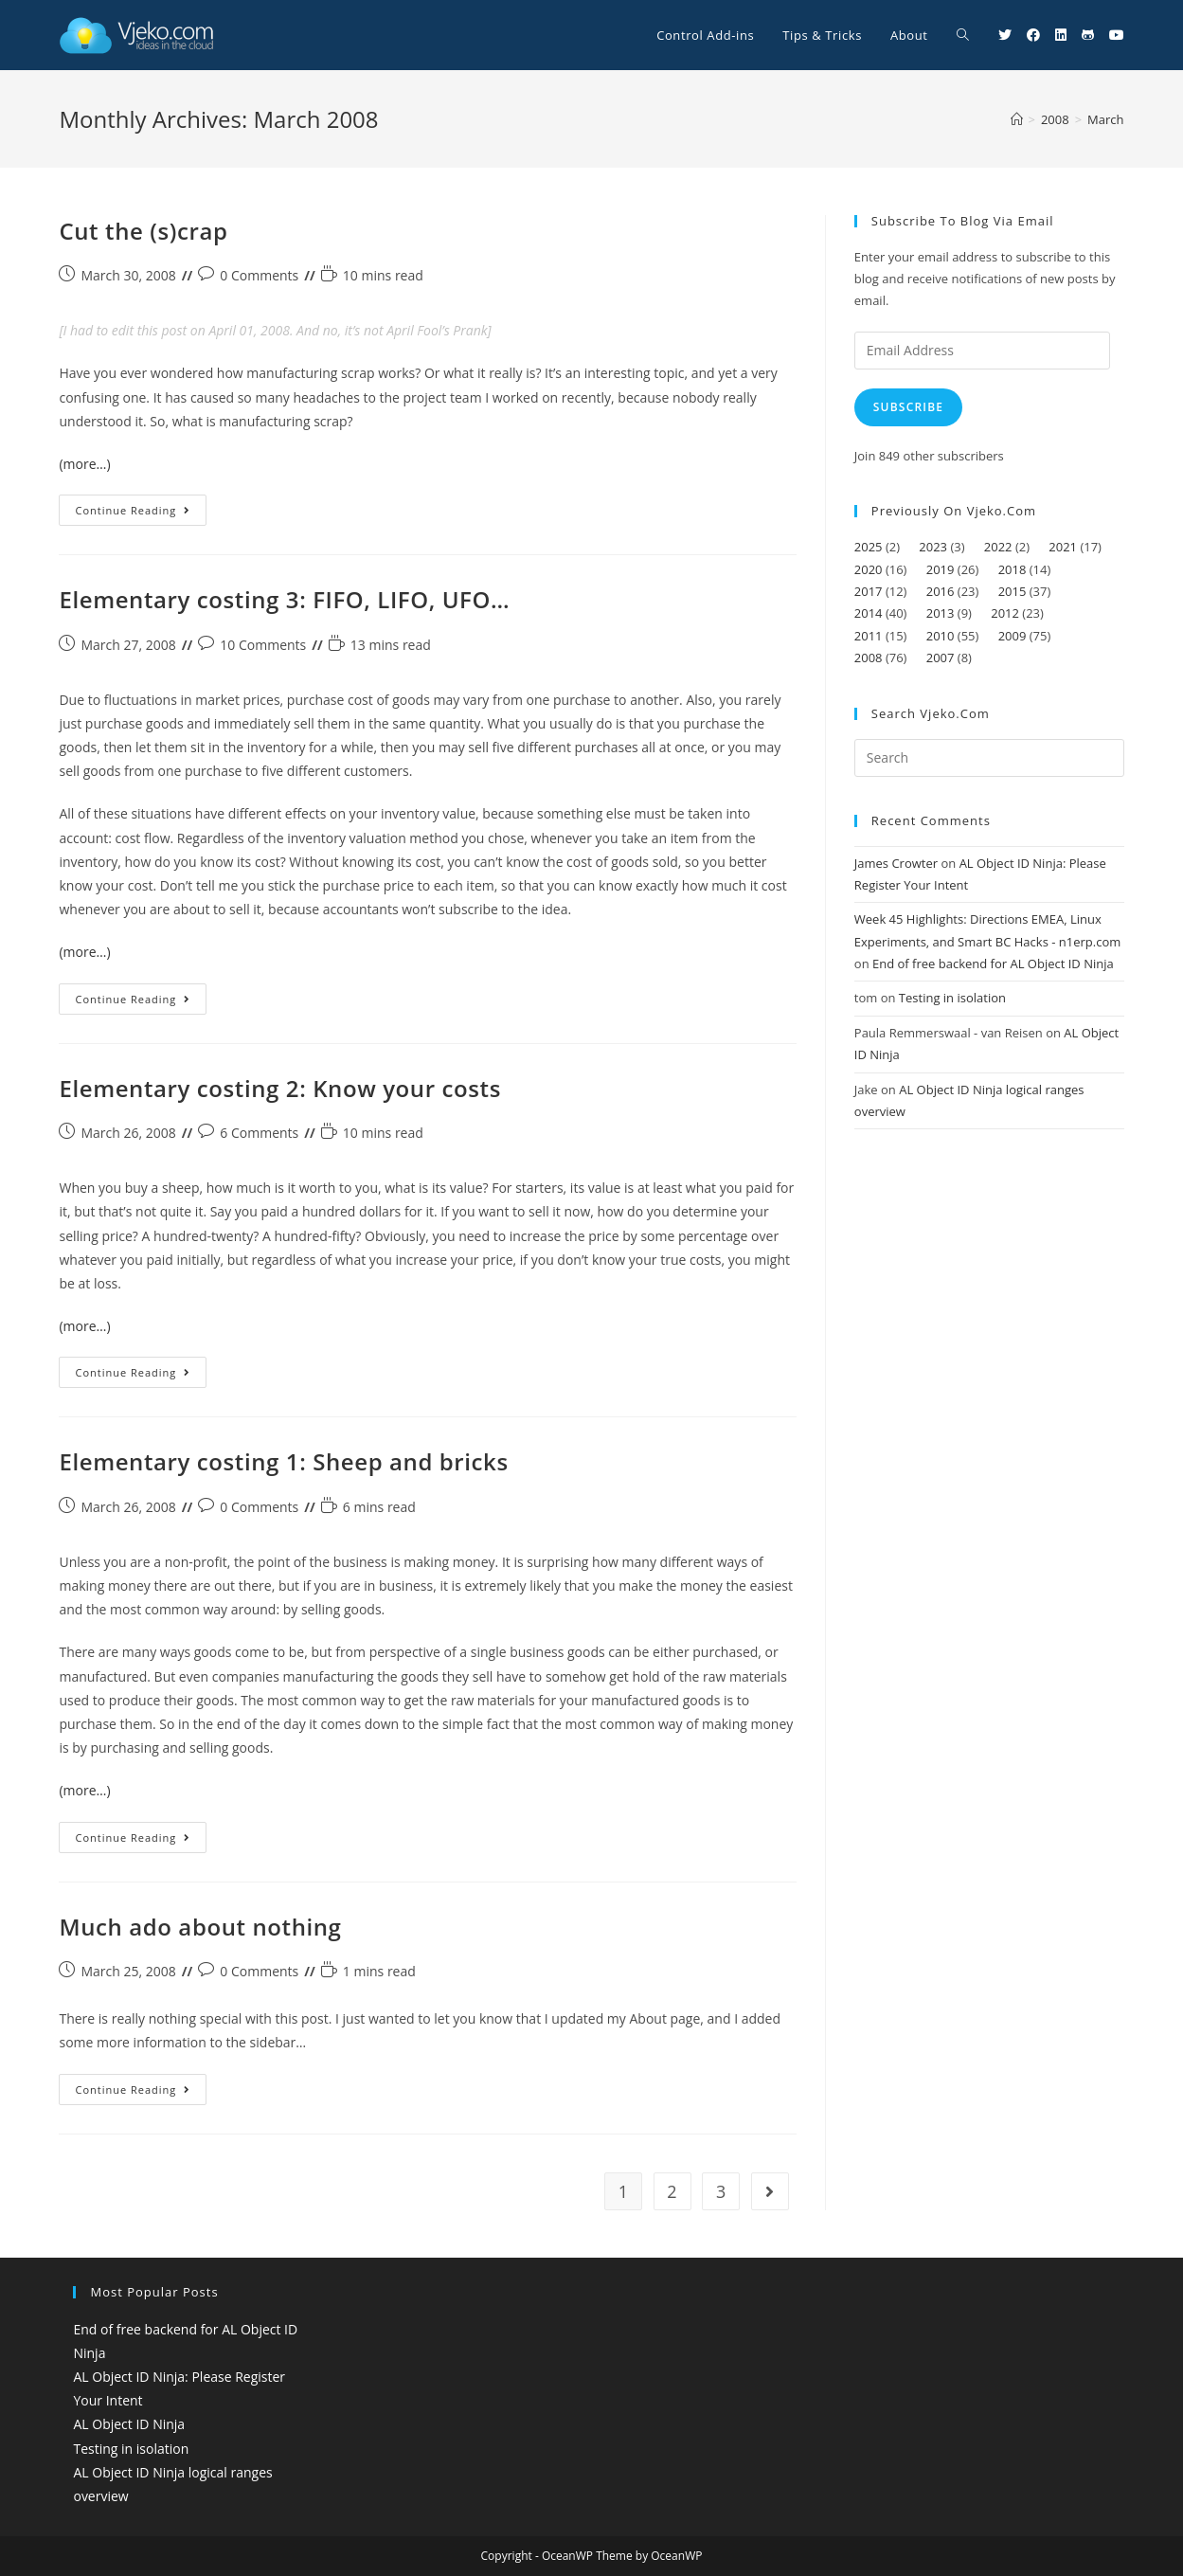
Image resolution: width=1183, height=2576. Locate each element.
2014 (868, 612)
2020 (868, 569)
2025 (868, 546)
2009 (1012, 635)
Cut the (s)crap (143, 230)
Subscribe (908, 407)
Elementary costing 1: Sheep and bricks (283, 1461)
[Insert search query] (989, 758)
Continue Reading (140, 513)
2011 (868, 635)
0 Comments (259, 275)
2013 (940, 612)
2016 (940, 591)
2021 (1063, 546)
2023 (933, 546)
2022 (998, 546)
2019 (940, 569)
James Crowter (896, 863)
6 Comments (259, 1133)
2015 (1012, 591)
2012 (1005, 612)
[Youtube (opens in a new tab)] (1117, 35)
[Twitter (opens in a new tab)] (1005, 35)
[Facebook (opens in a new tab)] (1033, 35)
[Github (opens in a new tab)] (1088, 35)
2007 (940, 657)
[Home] (1017, 119)
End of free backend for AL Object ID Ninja (993, 963)
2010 (940, 635)
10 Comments (263, 645)
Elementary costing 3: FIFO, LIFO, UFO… (284, 599)
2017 (868, 591)
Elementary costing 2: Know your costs (279, 1088)
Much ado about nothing (200, 1926)
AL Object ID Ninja (129, 2424)
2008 (868, 657)
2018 (1012, 569)
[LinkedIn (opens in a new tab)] (1061, 35)
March (1105, 119)
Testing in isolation (952, 997)
